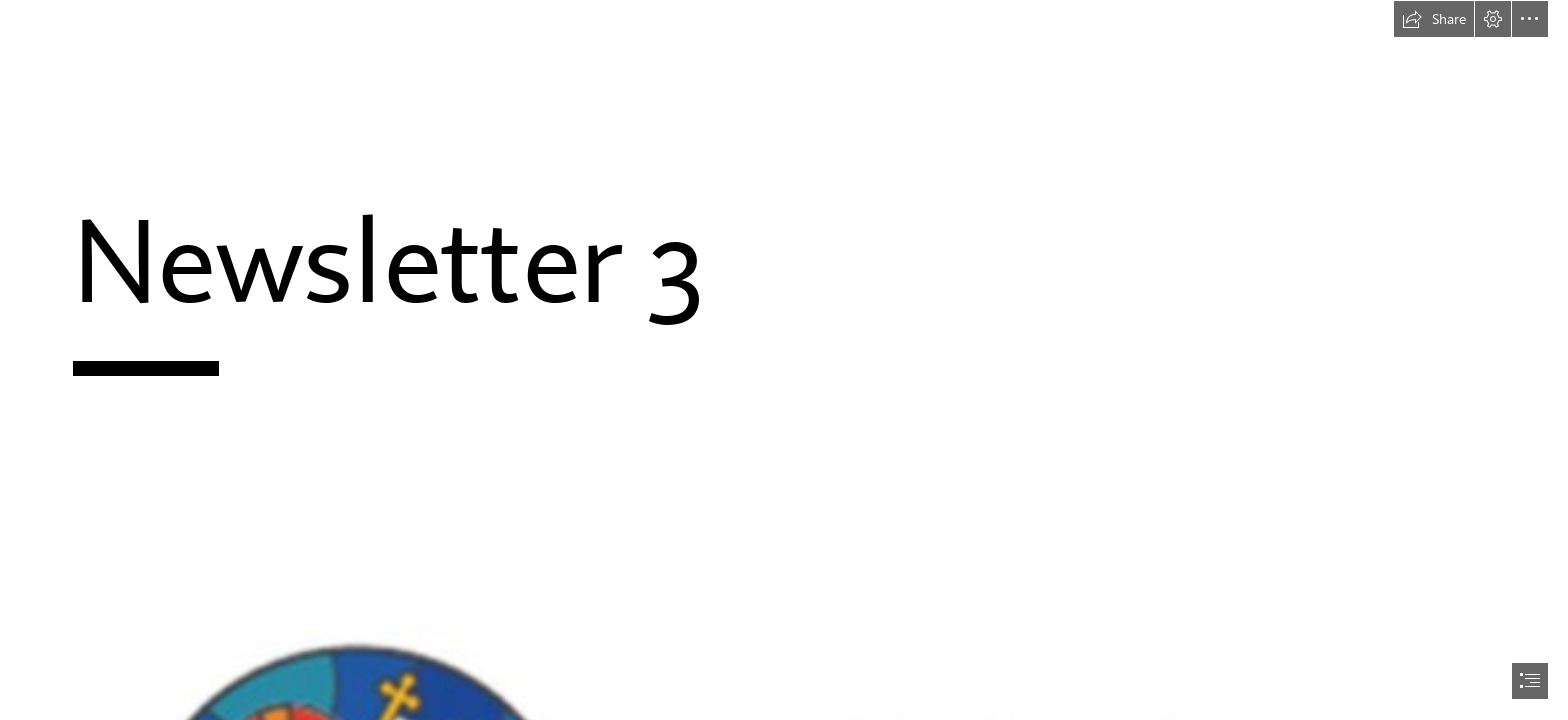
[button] (1434, 19)
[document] (784, 360)
